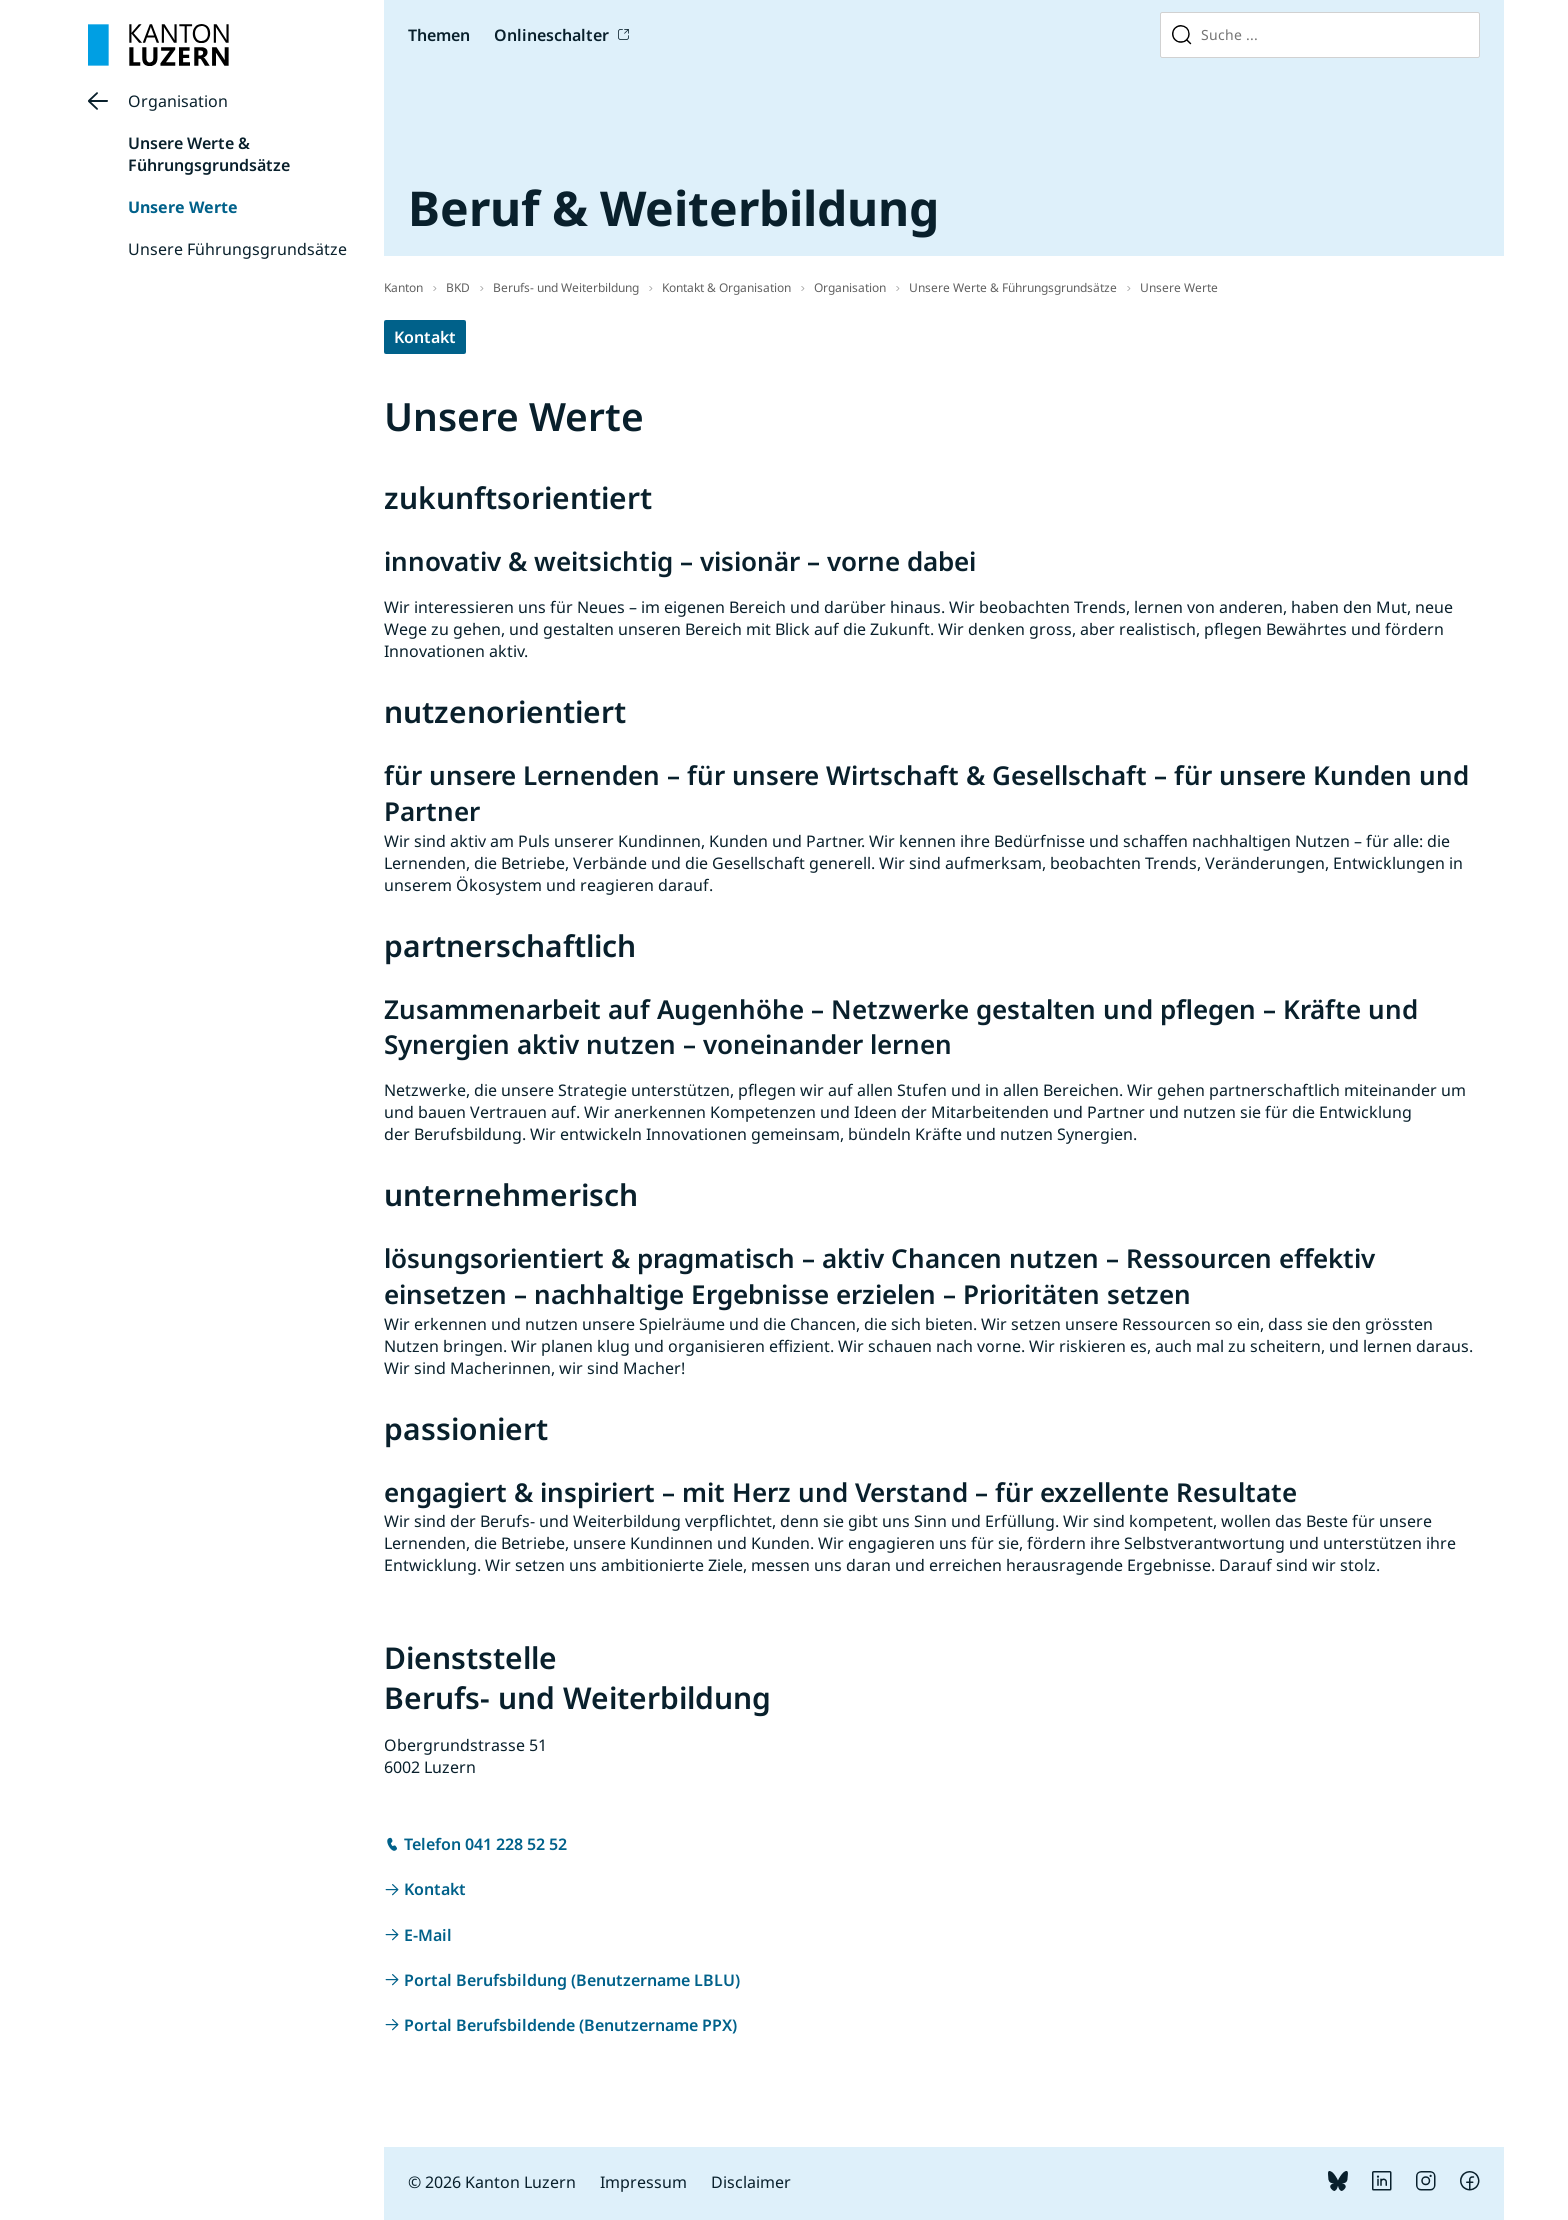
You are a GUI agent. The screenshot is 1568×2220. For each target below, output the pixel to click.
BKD (458, 287)
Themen (439, 35)
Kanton (403, 287)
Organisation (178, 101)
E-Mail (428, 1935)
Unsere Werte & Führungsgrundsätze (209, 154)
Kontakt (425, 337)
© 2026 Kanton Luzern (492, 2182)
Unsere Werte (183, 207)
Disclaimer (751, 2182)
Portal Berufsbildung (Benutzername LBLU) (572, 1980)
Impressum (643, 2182)
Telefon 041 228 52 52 (485, 1844)
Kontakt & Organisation (726, 287)
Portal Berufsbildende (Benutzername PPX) (570, 2025)
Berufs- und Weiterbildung (566, 287)
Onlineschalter (551, 35)
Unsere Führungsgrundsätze (237, 249)
